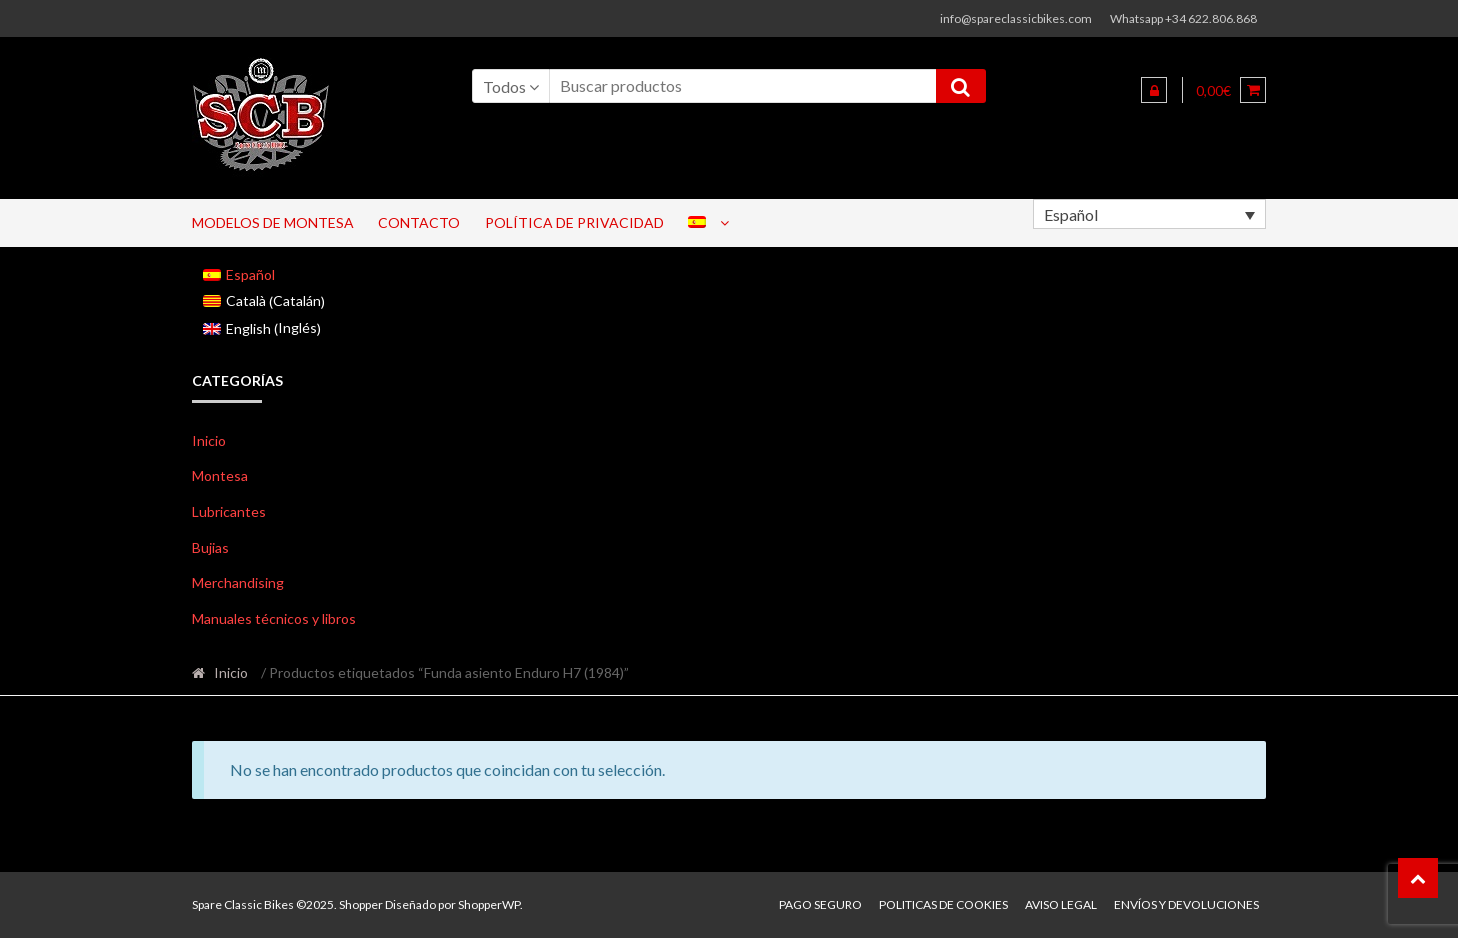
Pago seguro (820, 904)
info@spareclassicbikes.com (1016, 18)
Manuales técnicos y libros (274, 618)
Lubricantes (229, 511)
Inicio (209, 440)
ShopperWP (489, 904)
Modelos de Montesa (273, 222)
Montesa (220, 475)
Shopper (361, 904)
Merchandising (238, 582)
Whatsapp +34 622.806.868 (1183, 18)
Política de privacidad (574, 222)
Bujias (210, 547)
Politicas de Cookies (943, 904)
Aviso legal (1061, 904)
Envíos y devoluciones (1186, 904)
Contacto (419, 222)
